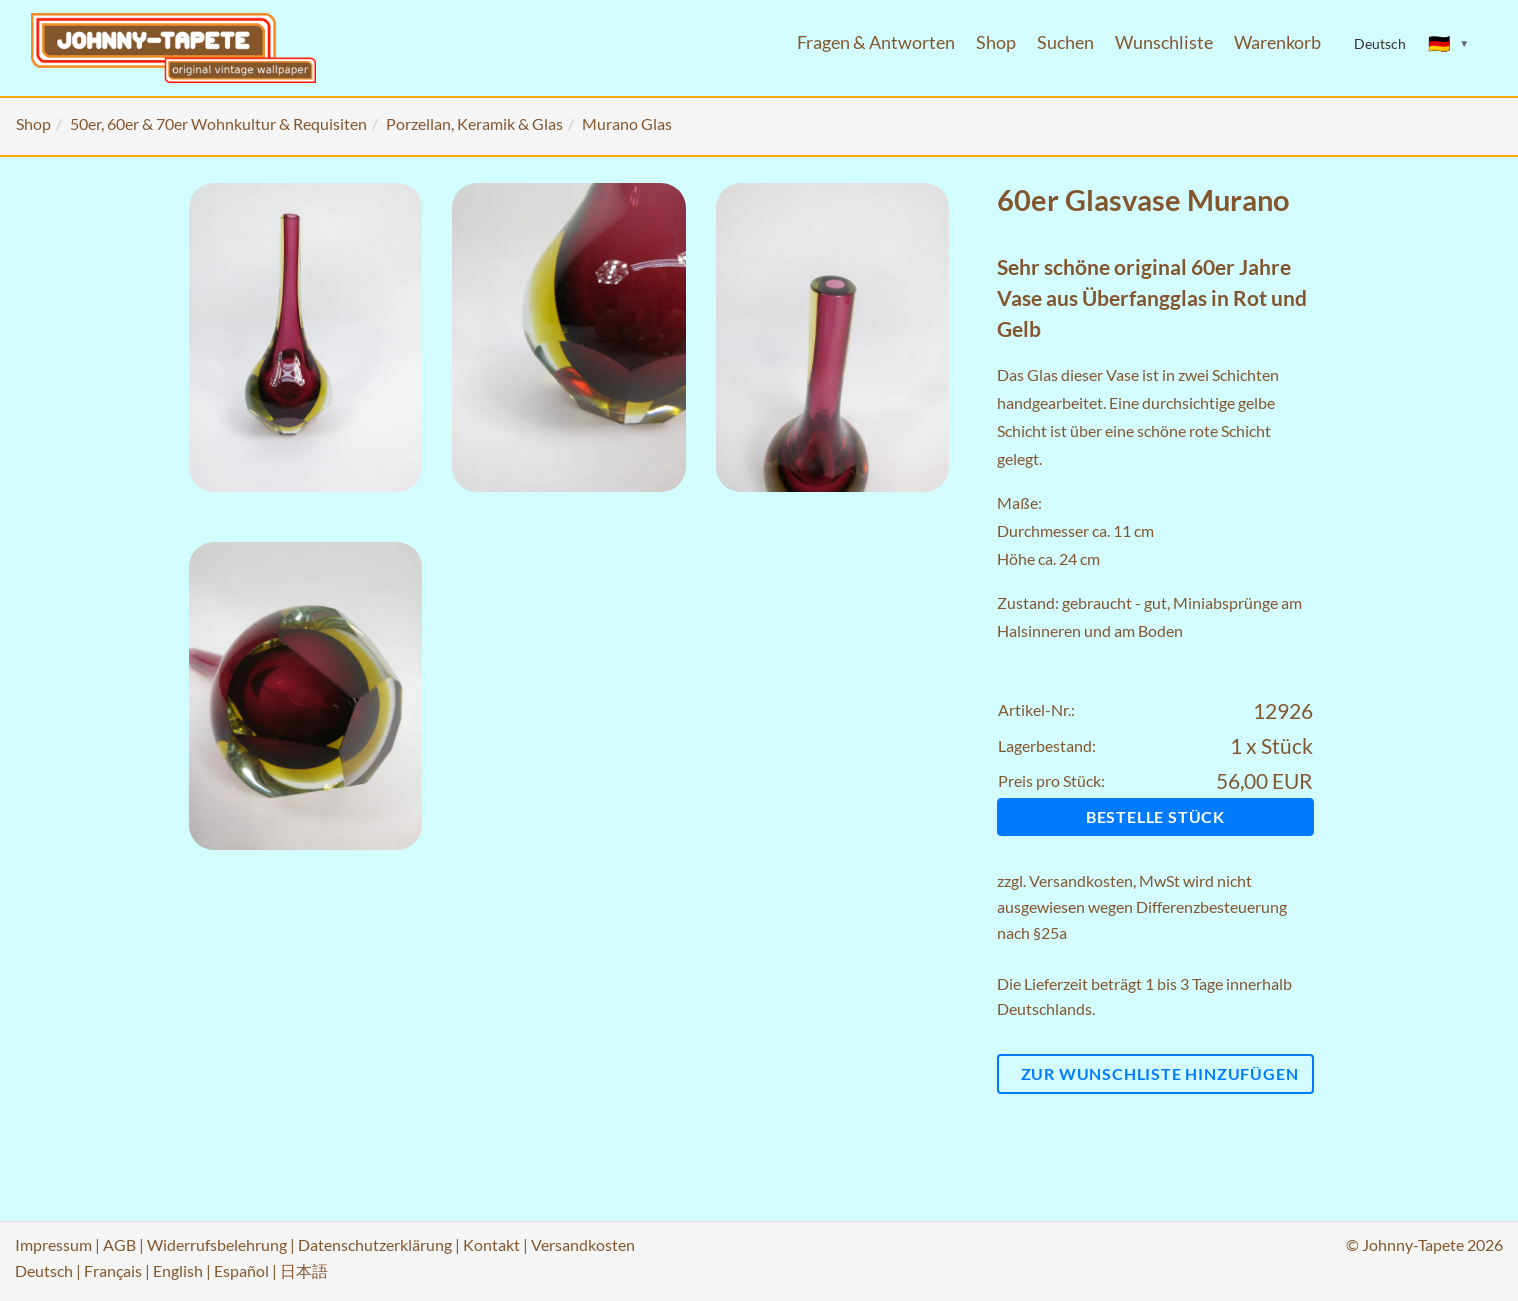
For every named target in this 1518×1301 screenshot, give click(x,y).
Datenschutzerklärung (375, 1244)
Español (241, 1270)
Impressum (53, 1244)
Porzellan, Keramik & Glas (474, 123)
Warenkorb (1277, 42)
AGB (119, 1244)
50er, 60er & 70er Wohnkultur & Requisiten (218, 123)
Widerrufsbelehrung (217, 1244)
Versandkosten (1081, 880)
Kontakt (491, 1244)
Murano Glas (627, 123)
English (178, 1270)
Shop (996, 42)
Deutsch (44, 1270)
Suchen (1065, 42)
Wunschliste (1164, 42)
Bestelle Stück (1155, 816)
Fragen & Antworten (876, 42)
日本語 (304, 1270)
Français (113, 1270)
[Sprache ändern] (1449, 44)
